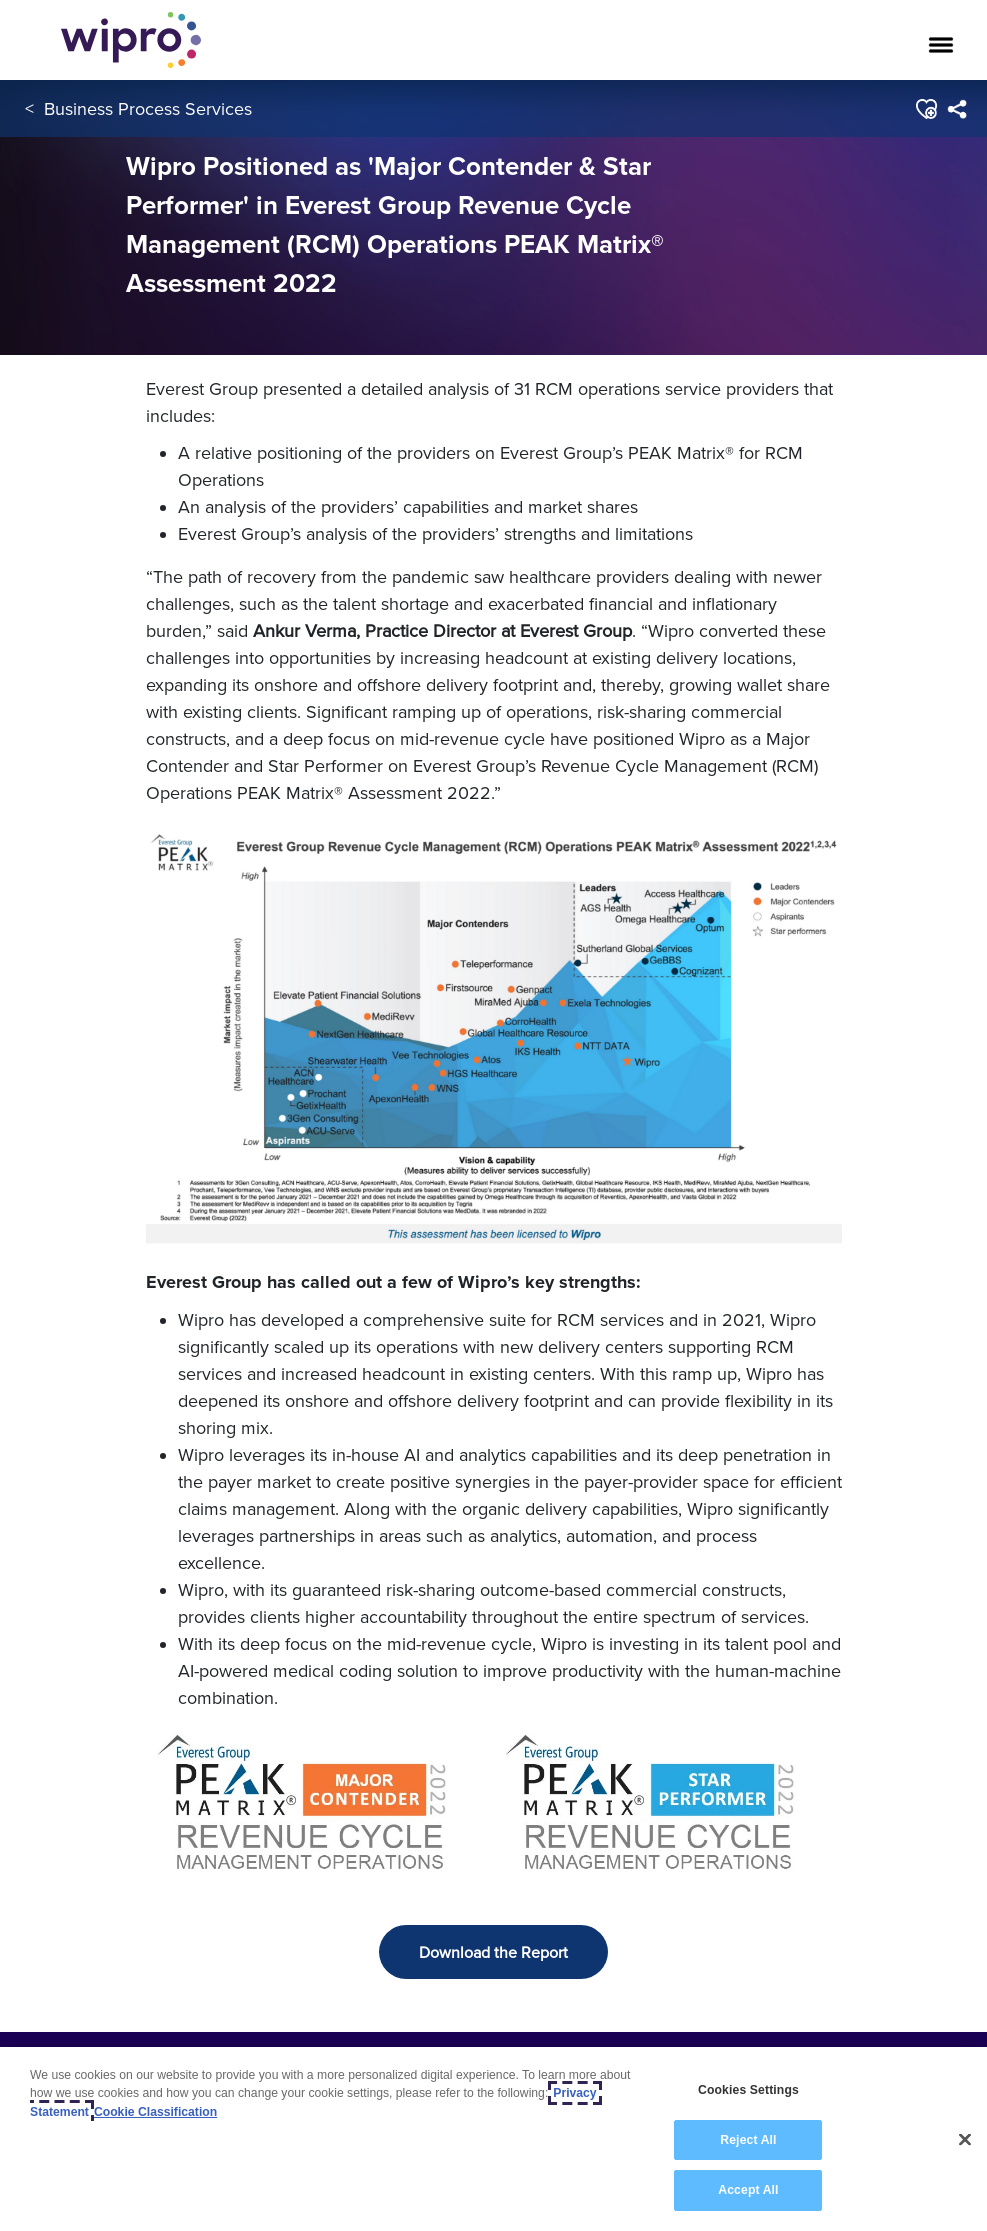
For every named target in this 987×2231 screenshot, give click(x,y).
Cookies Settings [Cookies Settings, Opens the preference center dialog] (748, 2090)
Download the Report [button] (493, 1952)
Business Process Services (148, 108)
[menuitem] (956, 109)
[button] (925, 109)
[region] (493, 2139)
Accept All (748, 2190)
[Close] (965, 2140)
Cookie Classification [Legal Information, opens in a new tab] (155, 2112)
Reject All (748, 2140)
